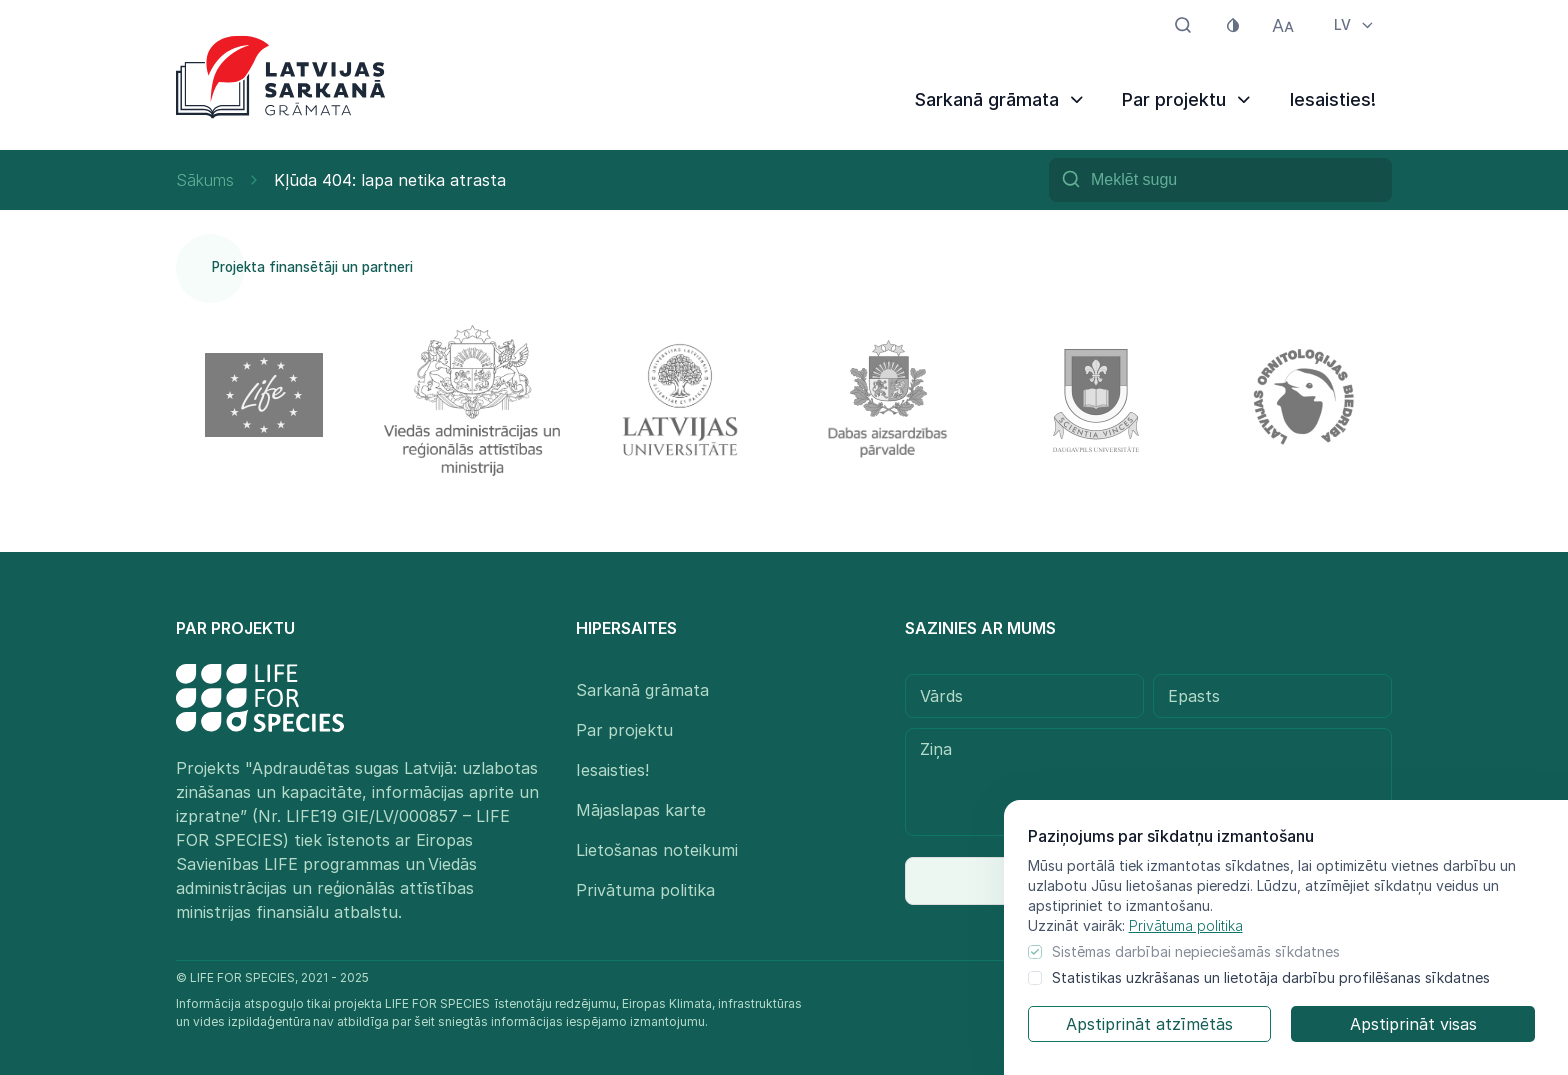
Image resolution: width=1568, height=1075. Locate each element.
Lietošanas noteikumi (657, 850)
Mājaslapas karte (641, 810)
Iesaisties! (1333, 99)
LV (1355, 24)
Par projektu (1188, 99)
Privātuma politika (1186, 925)
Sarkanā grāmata (1001, 99)
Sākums (205, 180)
